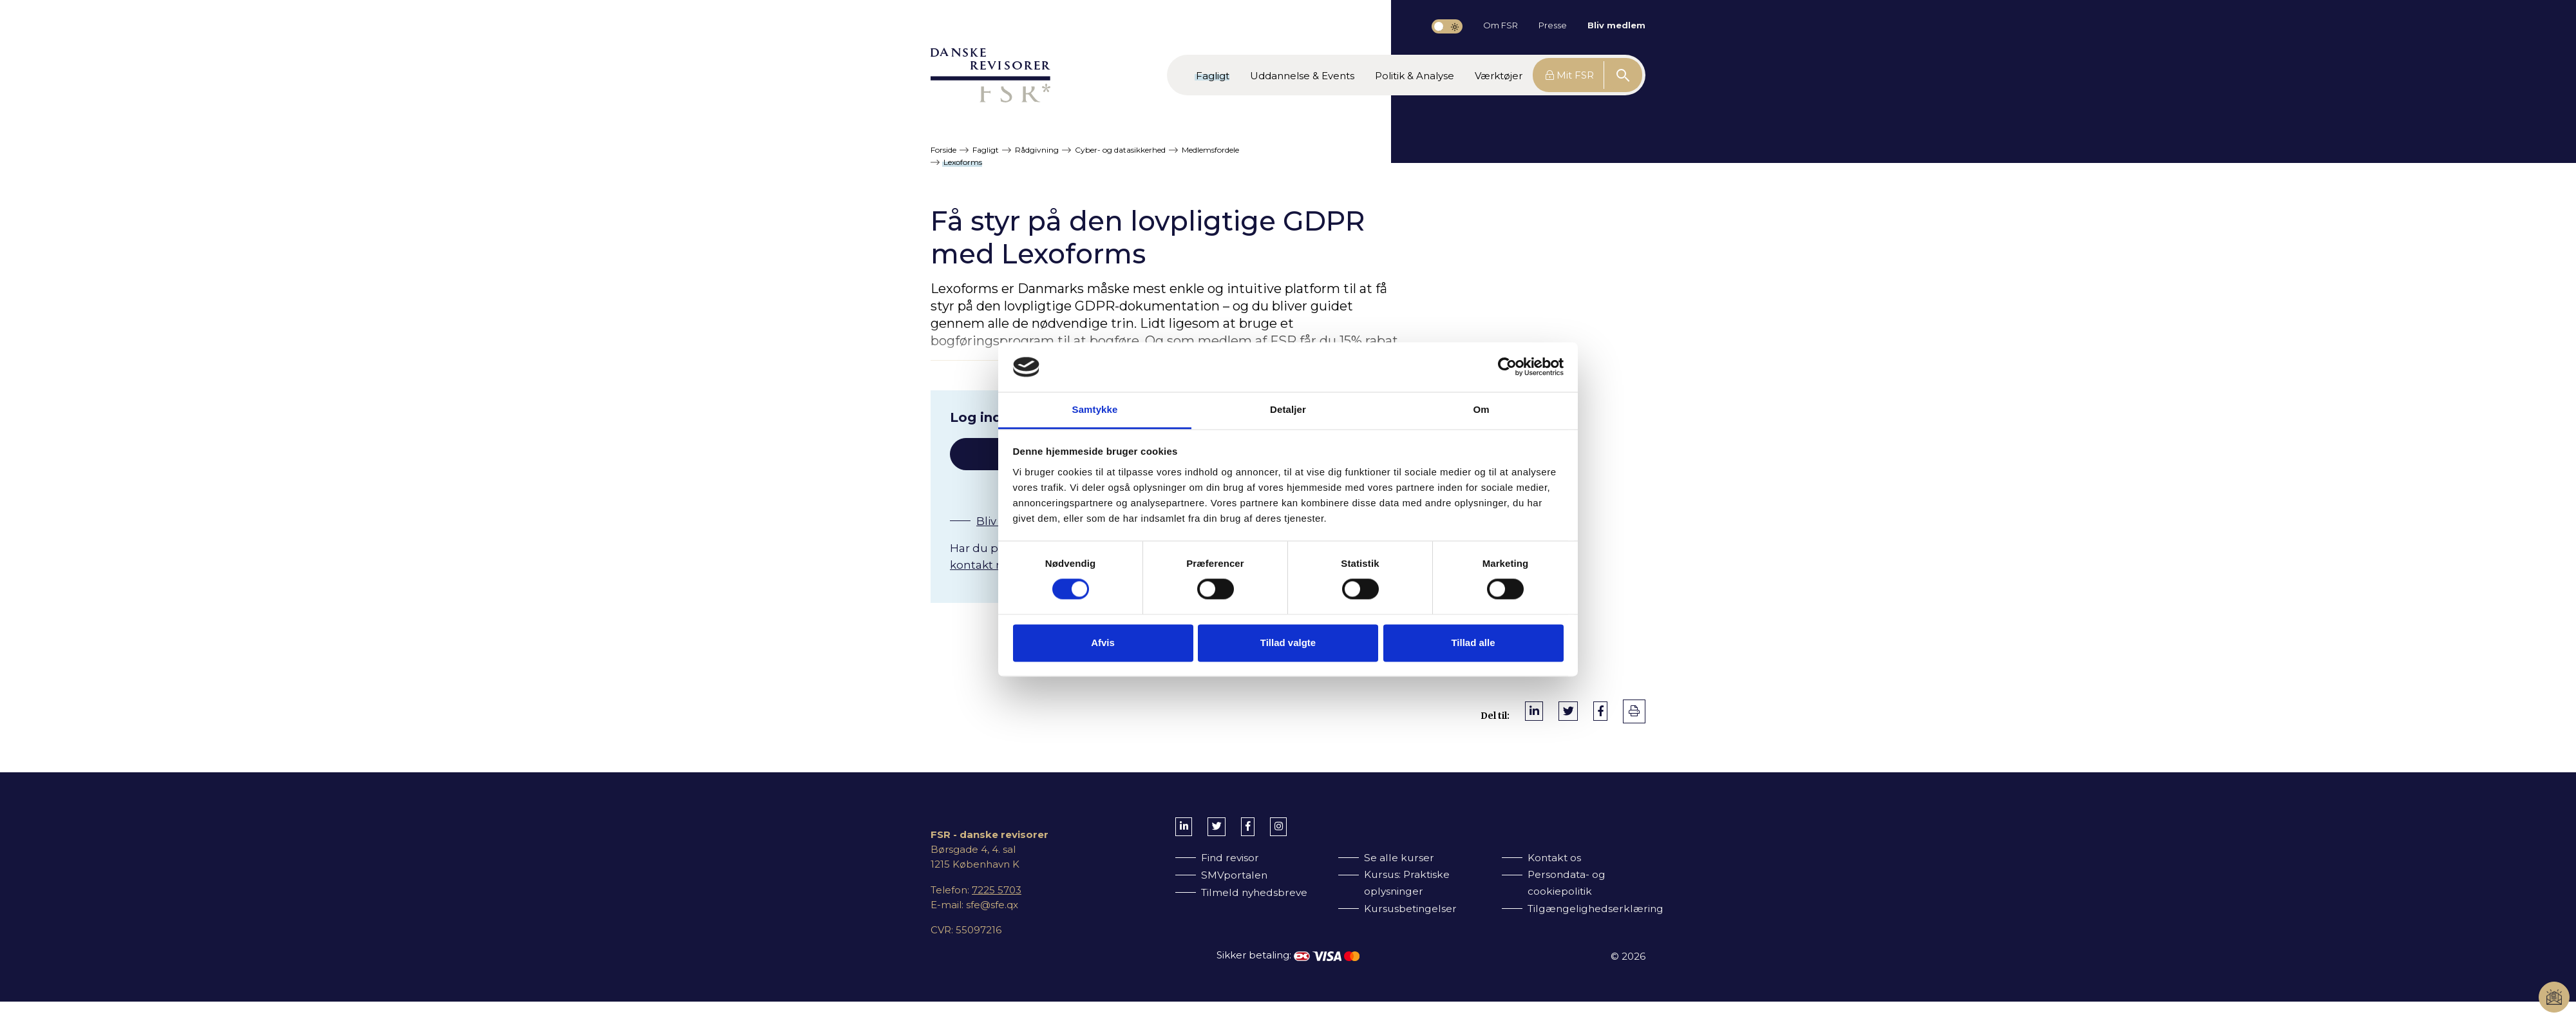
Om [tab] (1481, 409)
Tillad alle (1473, 642)
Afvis (1103, 642)
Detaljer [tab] (1288, 409)
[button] (1213, 75)
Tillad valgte (1288, 642)
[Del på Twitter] (1568, 711)
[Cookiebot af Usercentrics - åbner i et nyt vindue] (1507, 367)
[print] (1634, 711)
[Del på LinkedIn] (1534, 711)
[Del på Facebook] (1600, 711)
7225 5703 (996, 890)
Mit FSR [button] (1570, 75)
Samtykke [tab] (1095, 409)
